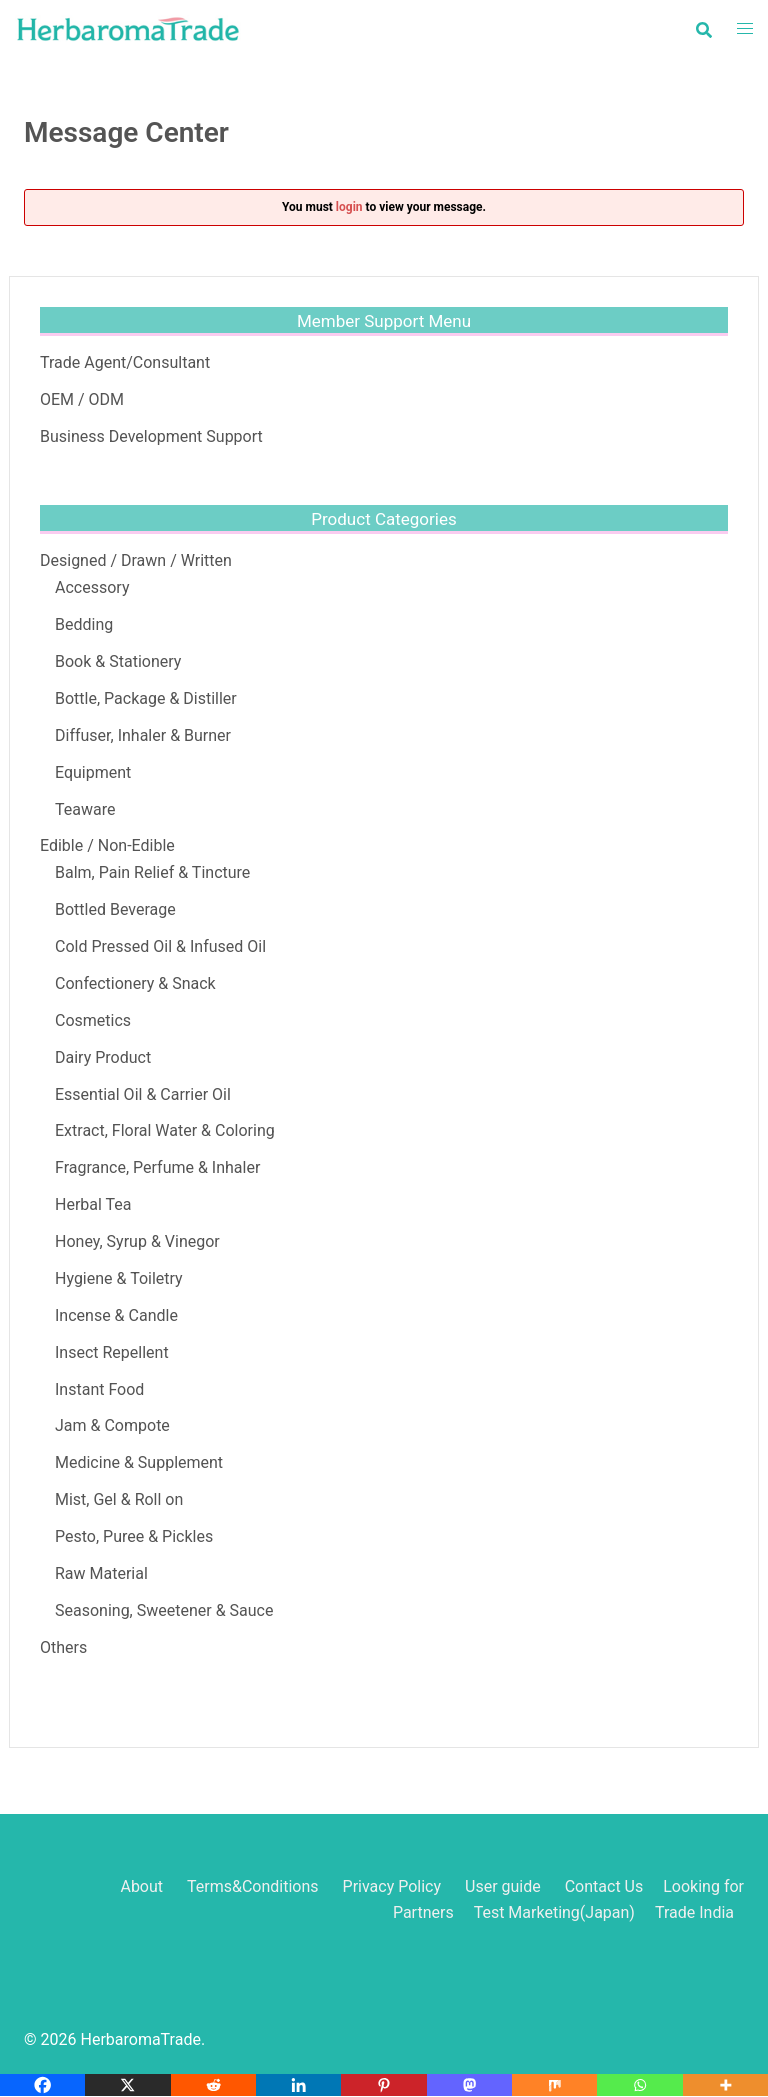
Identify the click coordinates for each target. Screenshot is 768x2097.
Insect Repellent (112, 1352)
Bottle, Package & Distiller (146, 698)
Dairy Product (103, 1057)
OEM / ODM (82, 399)
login (349, 207)
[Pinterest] (383, 2085)
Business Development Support (151, 436)
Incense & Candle (116, 1315)
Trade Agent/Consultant (125, 362)
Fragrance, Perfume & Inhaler (157, 1167)
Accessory (92, 587)
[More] (725, 2085)
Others (63, 1647)
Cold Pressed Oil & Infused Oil (160, 946)
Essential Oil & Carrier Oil (143, 1094)
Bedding (84, 624)
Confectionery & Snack (135, 983)
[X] (127, 2085)
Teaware (85, 809)
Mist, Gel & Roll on (119, 1499)
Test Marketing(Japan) (554, 1912)
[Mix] (554, 2085)
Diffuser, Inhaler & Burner (143, 735)
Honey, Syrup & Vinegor (137, 1241)
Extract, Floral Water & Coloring (165, 1130)
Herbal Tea (93, 1204)
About (141, 1886)
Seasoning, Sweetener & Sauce (164, 1610)
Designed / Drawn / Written (136, 560)
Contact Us (604, 1886)
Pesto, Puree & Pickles (134, 1536)
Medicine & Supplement (139, 1462)
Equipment (93, 772)
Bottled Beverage (115, 909)
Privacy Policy (392, 1886)
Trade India (694, 1912)
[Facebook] (42, 2085)
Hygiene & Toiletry (119, 1278)
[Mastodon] (469, 2085)
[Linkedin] (298, 2085)
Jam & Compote (112, 1425)
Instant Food (99, 1389)
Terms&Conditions (253, 1886)
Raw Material (101, 1573)
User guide (505, 1886)
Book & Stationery (118, 661)
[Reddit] (213, 2085)
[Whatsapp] (639, 2085)
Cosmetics (93, 1020)
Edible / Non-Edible (107, 845)
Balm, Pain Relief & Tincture (152, 872)
